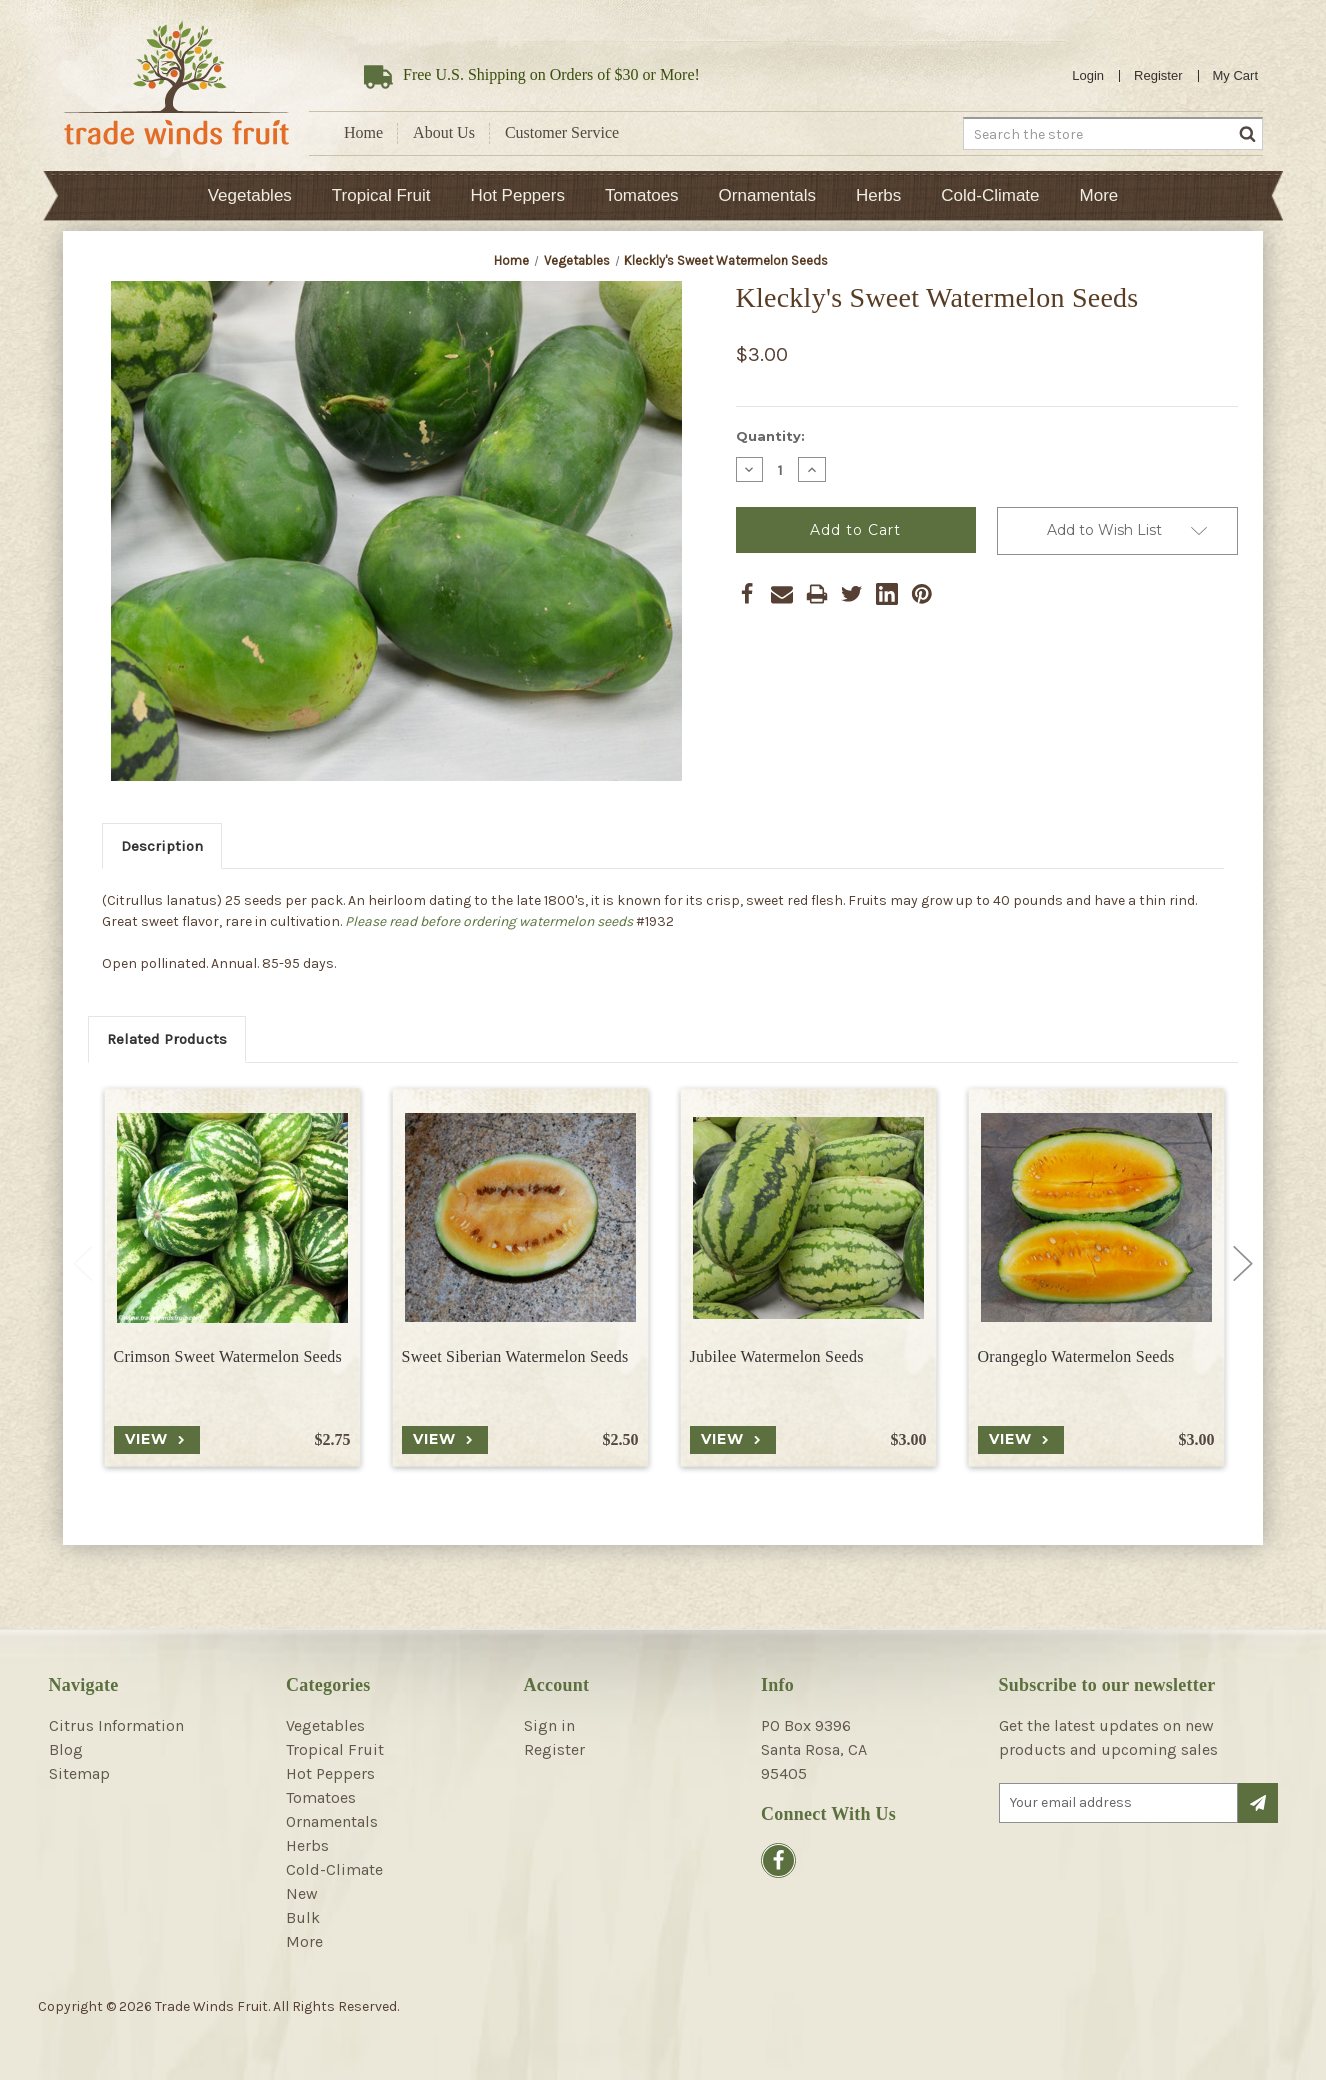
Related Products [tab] (167, 1039)
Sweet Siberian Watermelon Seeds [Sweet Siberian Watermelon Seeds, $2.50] (515, 1356)
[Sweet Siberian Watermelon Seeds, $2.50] (520, 1217)
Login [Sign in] (1088, 75)
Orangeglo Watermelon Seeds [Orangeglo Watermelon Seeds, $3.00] (1076, 1356)
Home (363, 132)
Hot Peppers (517, 195)
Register (1158, 75)
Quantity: (770, 436)
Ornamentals (767, 195)
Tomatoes (642, 195)
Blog (66, 1749)
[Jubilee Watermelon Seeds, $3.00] (808, 1217)
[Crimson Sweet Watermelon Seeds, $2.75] (232, 1217)
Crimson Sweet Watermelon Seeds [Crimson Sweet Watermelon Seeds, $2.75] (228, 1356)
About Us (444, 132)
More (1099, 195)
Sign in (549, 1725)
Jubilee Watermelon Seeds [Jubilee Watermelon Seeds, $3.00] (777, 1356)
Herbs (878, 195)
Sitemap (79, 1773)
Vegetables (250, 195)
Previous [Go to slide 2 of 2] (83, 1264)
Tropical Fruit (381, 195)
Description (162, 846)
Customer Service (562, 132)
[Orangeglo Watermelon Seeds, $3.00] (1096, 1217)
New (302, 1893)
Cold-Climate (990, 195)
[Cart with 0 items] (1236, 76)
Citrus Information (116, 1725)
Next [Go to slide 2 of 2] (1243, 1264)
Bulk (303, 1917)
